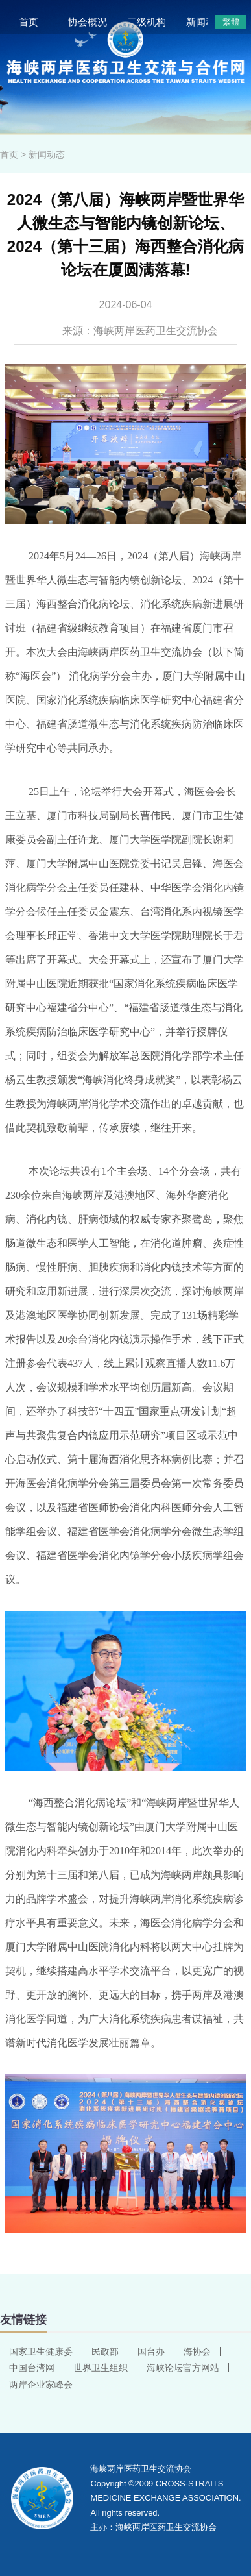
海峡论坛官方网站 (183, 2367)
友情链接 (23, 2319)
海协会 (197, 2351)
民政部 (105, 2351)
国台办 (151, 2351)
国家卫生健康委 (41, 2351)
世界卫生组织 (100, 2367)
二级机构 (146, 22)
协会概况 (87, 22)
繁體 (230, 22)
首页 (28, 22)
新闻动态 (205, 22)
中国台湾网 (31, 2367)
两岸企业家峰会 (41, 2384)
